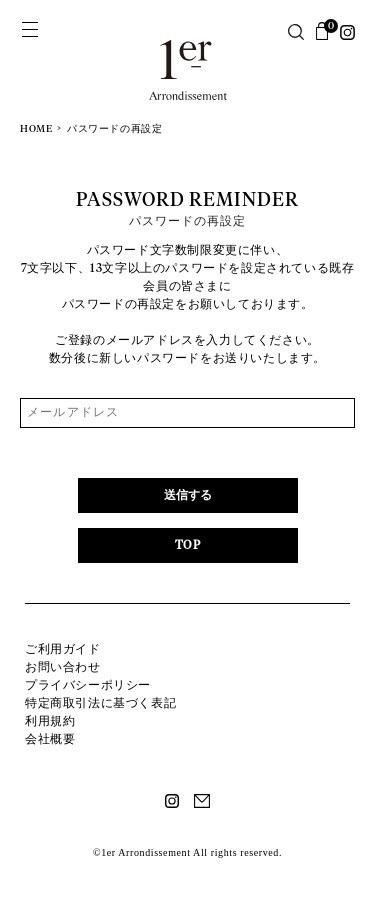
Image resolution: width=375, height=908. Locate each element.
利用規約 (50, 721)
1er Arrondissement (188, 72)
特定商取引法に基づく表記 (100, 703)
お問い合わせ (63, 667)
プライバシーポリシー (88, 685)
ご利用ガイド (63, 649)
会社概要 (50, 739)
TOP (188, 546)
